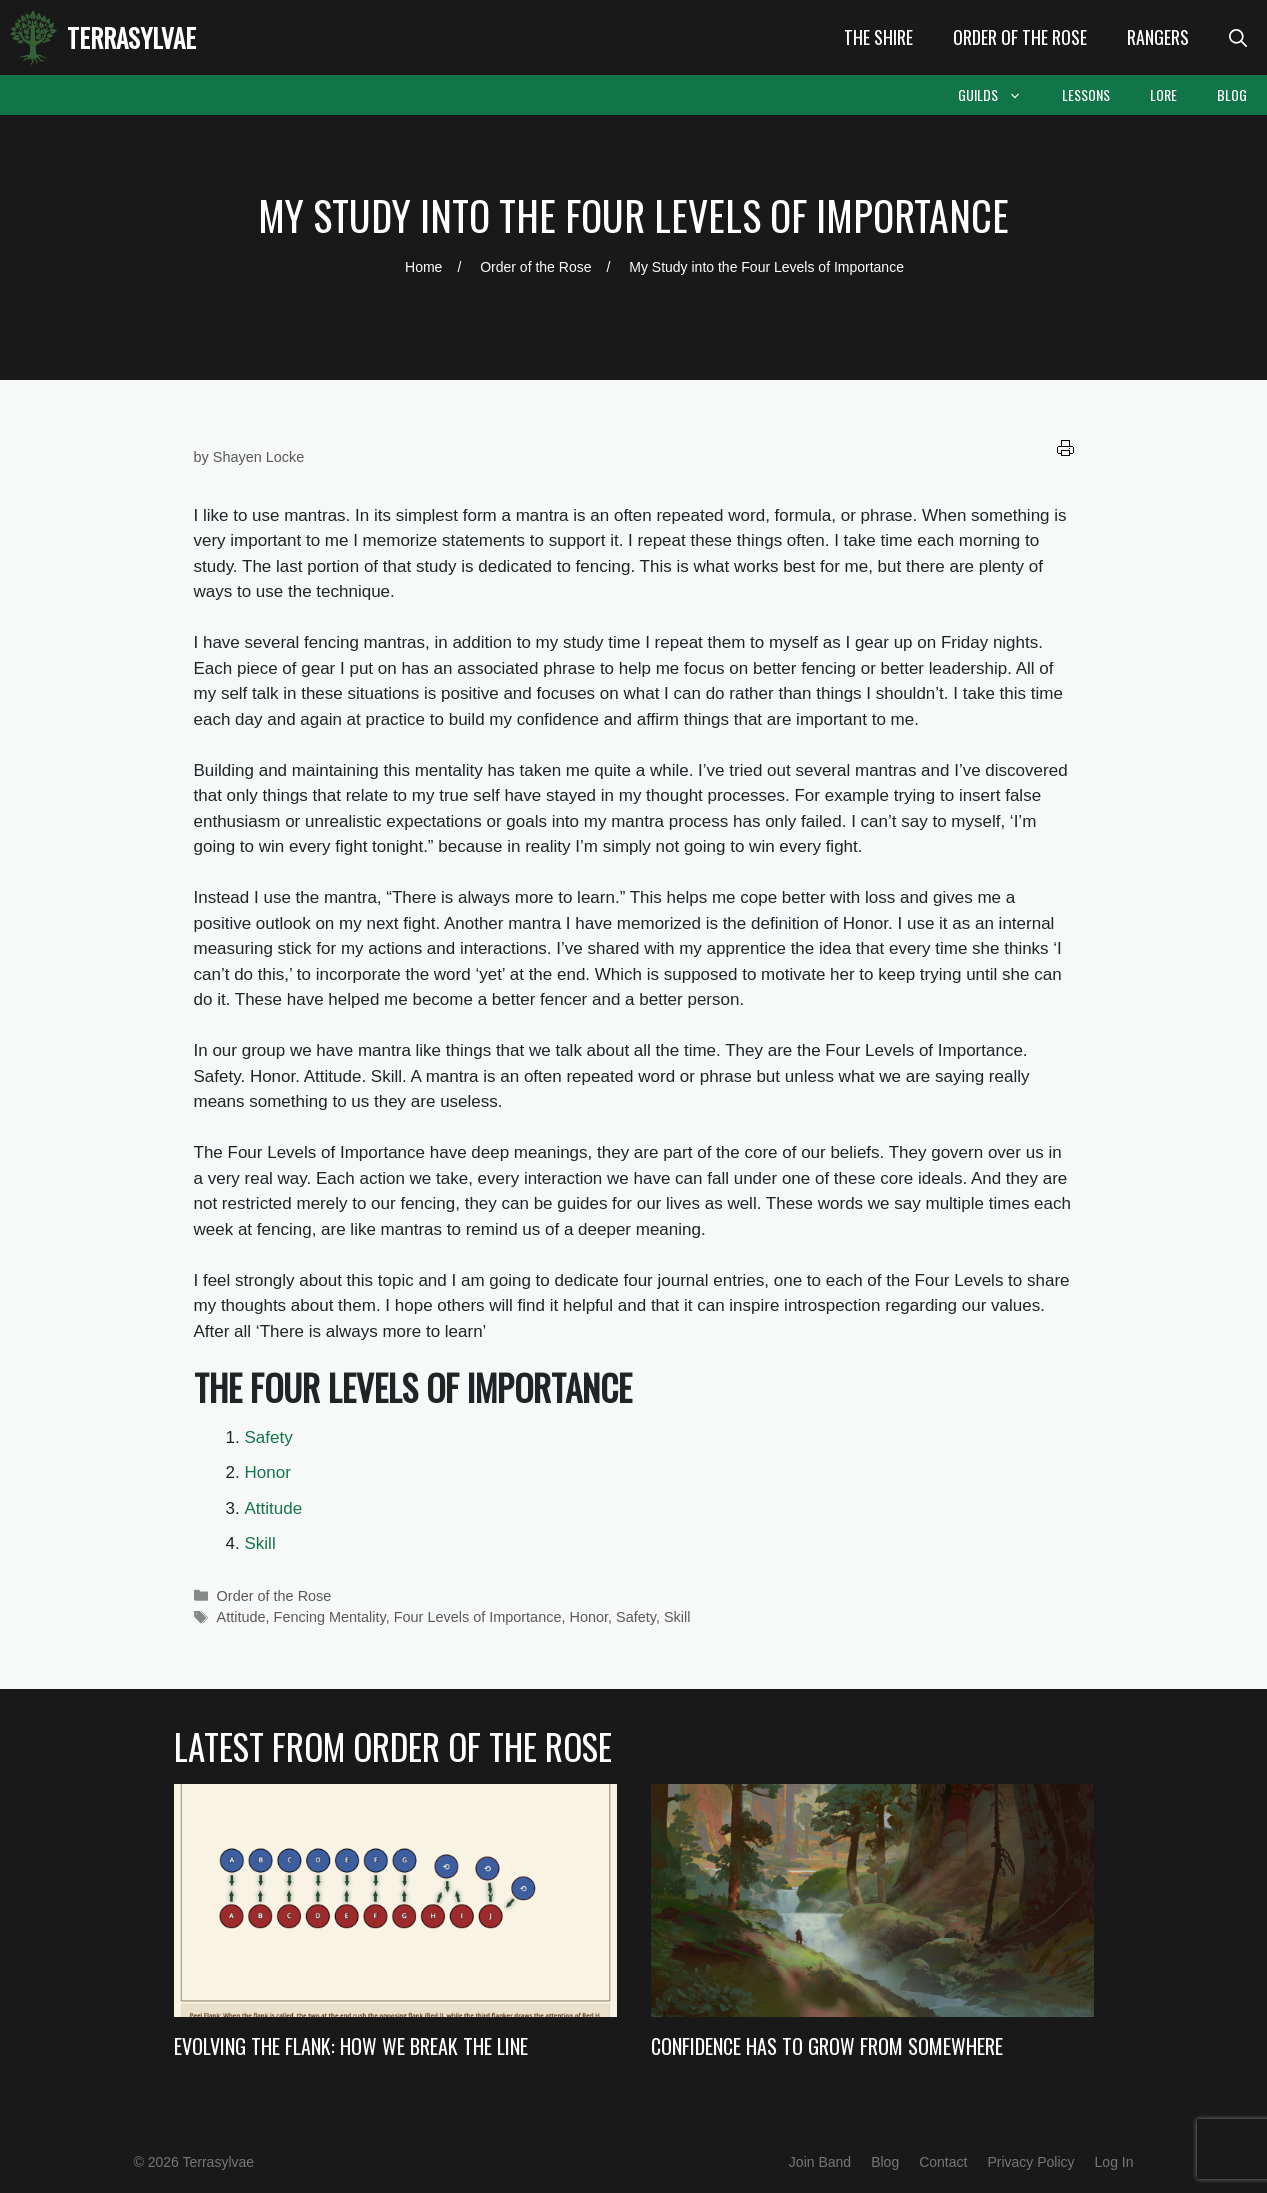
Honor (268, 1472)
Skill (260, 1543)
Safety (269, 1437)
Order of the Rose (1020, 37)
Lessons (1086, 94)
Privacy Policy (1030, 2162)
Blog (1232, 94)
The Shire (878, 37)
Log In (1114, 2162)
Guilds (1000, 95)
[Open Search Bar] (1238, 37)
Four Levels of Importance (478, 1617)
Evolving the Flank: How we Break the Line (351, 2046)
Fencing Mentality (330, 1617)
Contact (943, 2162)
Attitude (274, 1508)
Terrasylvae (131, 37)
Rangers (1158, 37)
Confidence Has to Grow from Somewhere (827, 2046)
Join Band (820, 2162)
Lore (1163, 94)
